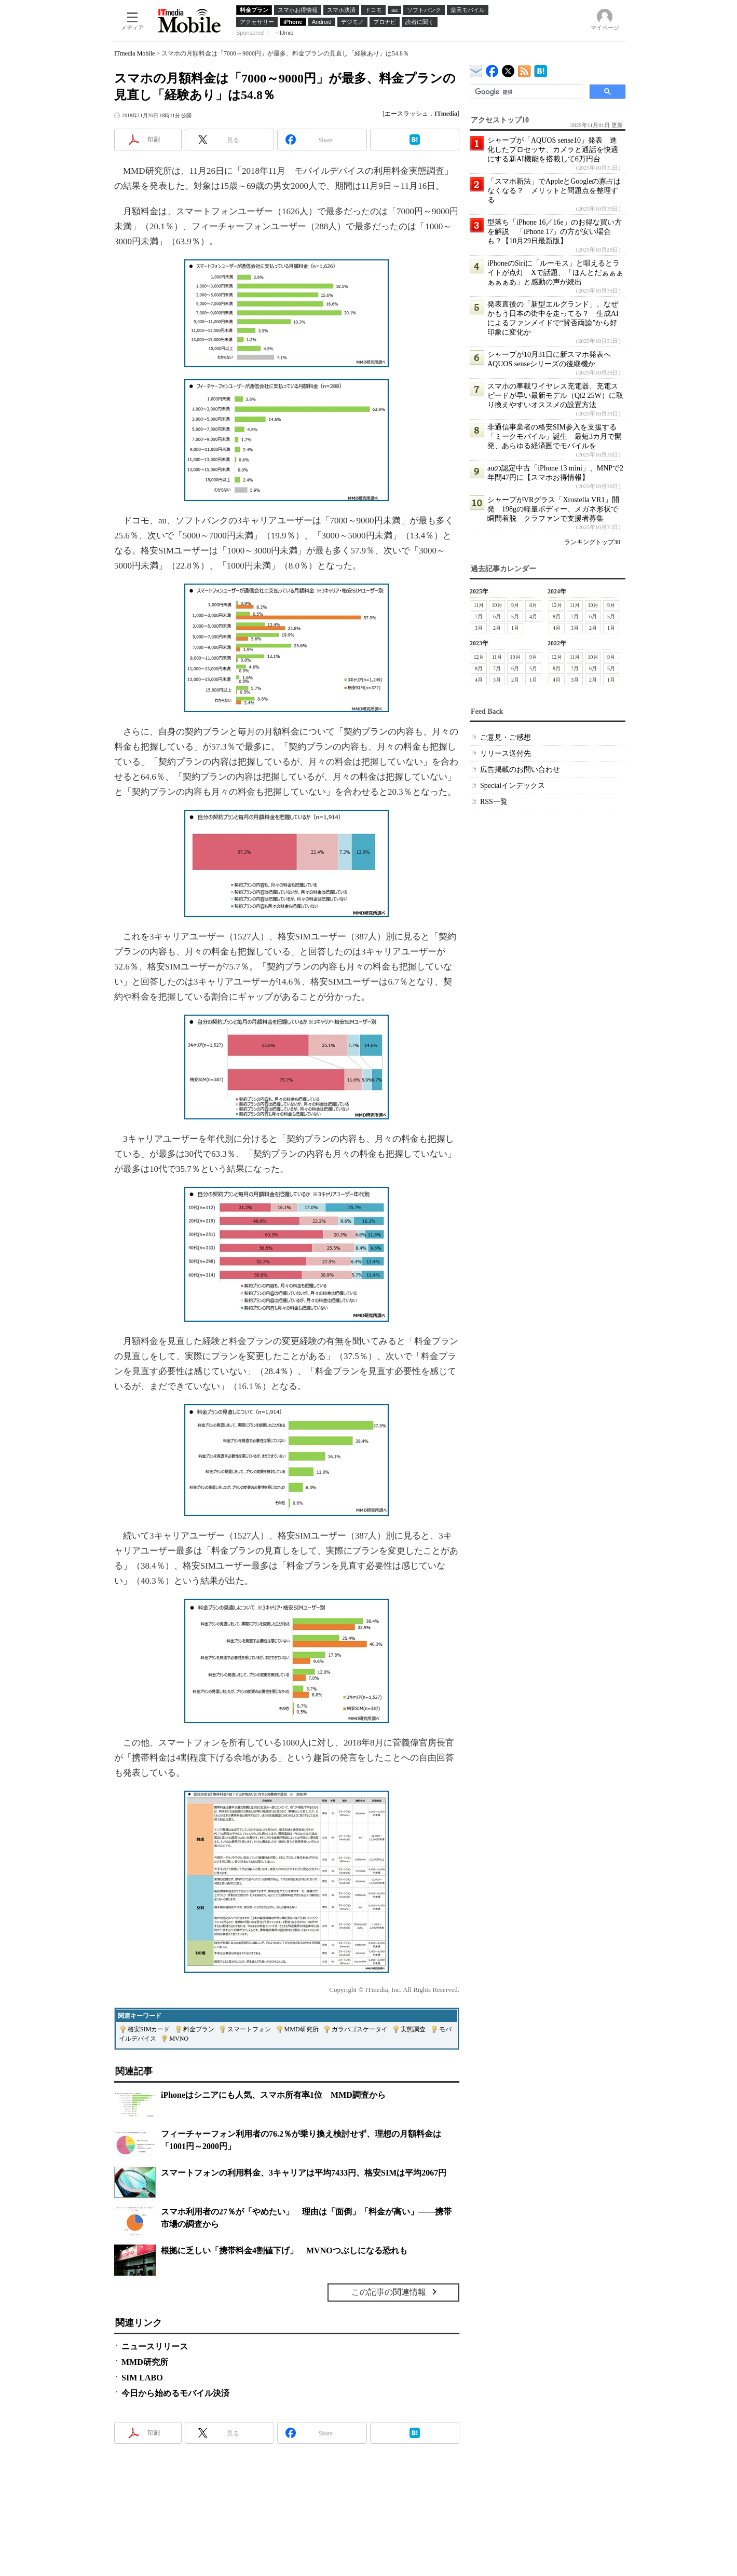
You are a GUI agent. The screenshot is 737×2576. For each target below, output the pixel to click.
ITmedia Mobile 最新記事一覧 (524, 69)
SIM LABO (142, 2377)
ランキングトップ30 (592, 542)
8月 (533, 605)
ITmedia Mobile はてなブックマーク (540, 69)
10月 (497, 605)
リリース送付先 (505, 753)
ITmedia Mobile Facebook (492, 69)
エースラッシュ (406, 113)
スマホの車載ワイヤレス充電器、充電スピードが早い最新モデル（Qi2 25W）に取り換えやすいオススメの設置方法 (555, 395)
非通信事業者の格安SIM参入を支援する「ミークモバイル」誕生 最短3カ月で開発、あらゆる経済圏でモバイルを (554, 436)
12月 (557, 605)
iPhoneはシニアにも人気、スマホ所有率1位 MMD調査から (273, 2094)
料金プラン (198, 2029)
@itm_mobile (508, 69)
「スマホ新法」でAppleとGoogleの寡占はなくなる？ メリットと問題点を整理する (554, 190)
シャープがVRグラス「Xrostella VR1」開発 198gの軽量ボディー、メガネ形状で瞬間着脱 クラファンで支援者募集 (553, 509)
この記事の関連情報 (388, 2292)
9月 (515, 605)
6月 (497, 616)
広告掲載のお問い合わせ (520, 769)
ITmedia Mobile (134, 53)
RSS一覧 (494, 802)
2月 (497, 628)
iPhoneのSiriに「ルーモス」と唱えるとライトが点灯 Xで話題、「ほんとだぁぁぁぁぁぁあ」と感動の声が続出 (555, 272)
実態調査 (413, 2029)
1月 (515, 628)
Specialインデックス (512, 786)
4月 (533, 616)
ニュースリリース (154, 2346)
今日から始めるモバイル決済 (175, 2393)
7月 (479, 616)
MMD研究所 (301, 2029)
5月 (515, 616)
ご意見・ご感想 (505, 737)
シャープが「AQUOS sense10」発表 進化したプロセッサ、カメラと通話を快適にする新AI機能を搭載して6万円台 (552, 149)
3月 (479, 628)
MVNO (178, 2038)
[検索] (525, 91)
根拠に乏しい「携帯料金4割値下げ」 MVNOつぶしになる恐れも (284, 2250)
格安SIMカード (149, 2029)
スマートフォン (249, 2029)
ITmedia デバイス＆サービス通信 (476, 69)
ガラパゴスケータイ (360, 2029)
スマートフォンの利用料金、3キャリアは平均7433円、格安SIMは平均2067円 (303, 2172)
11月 (479, 605)
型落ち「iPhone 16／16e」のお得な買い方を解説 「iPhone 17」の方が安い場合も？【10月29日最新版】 (554, 231)
